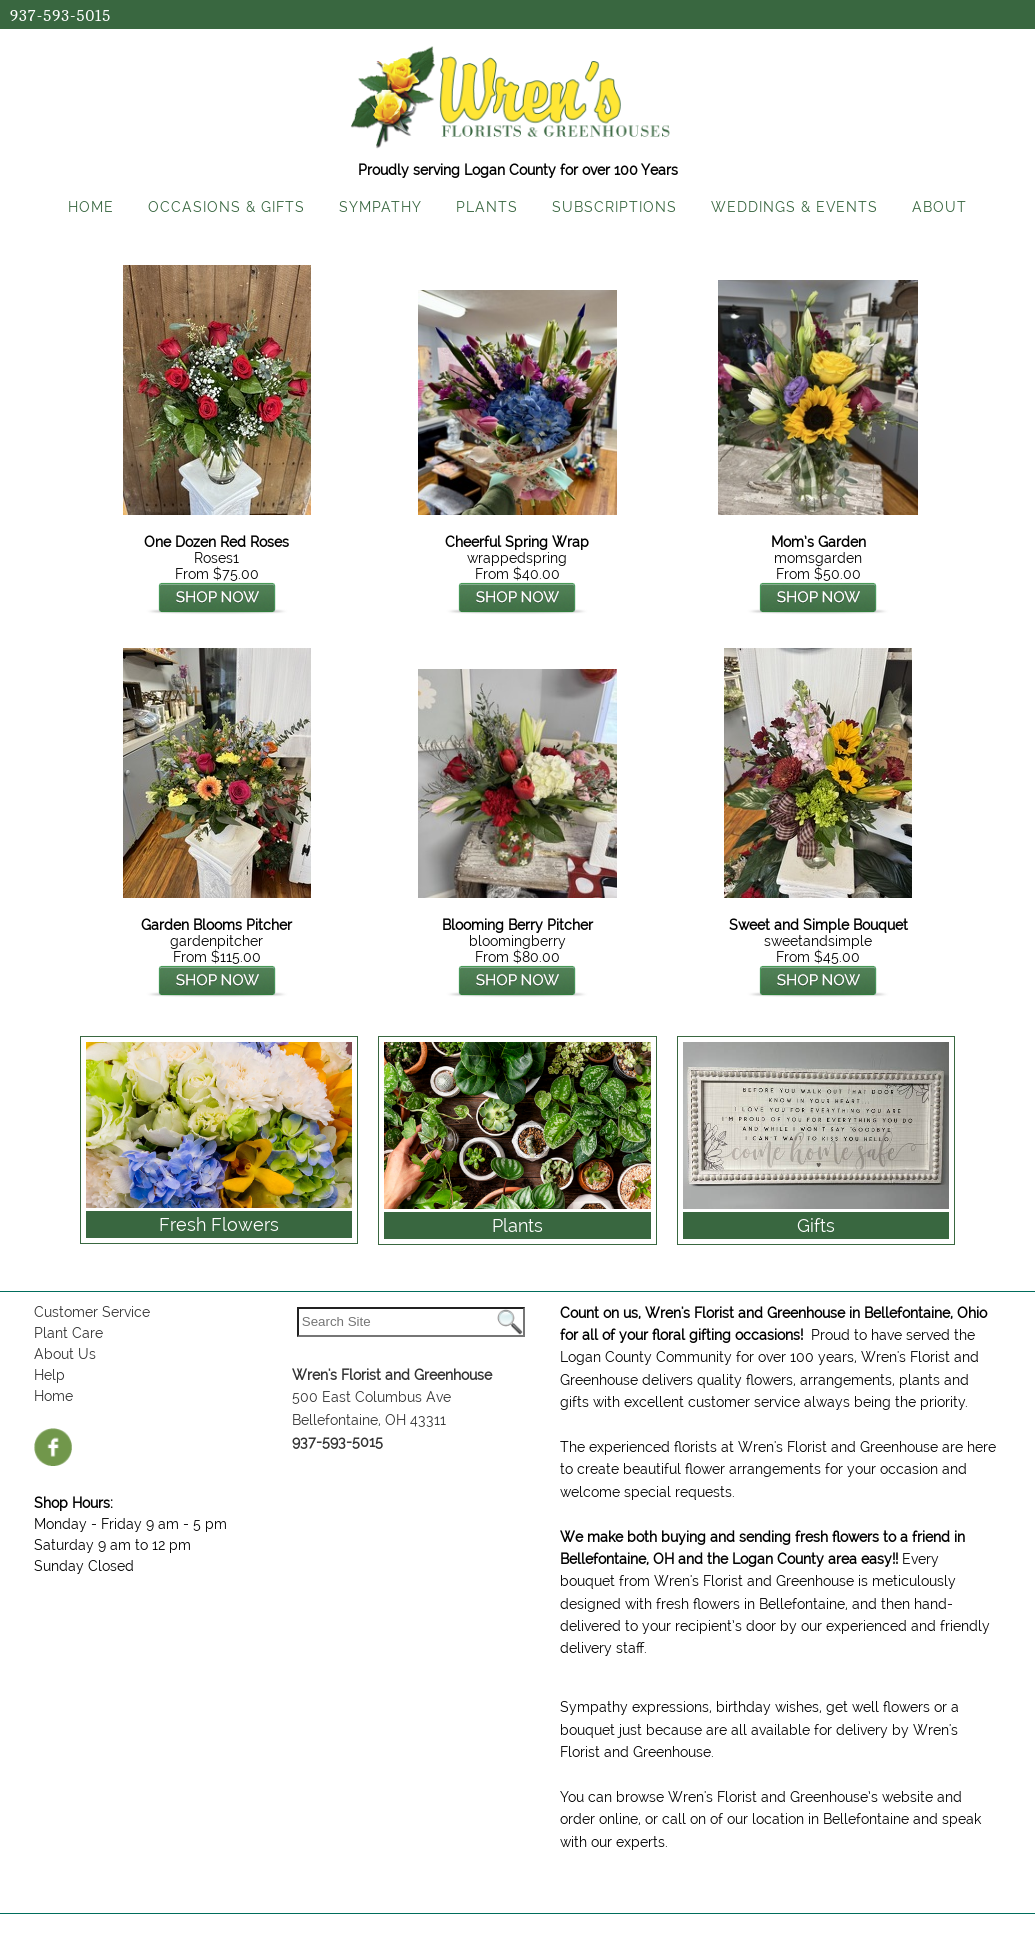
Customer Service (92, 1312)
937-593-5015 (60, 15)
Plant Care (68, 1333)
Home (53, 1396)
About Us (65, 1354)
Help (49, 1375)
